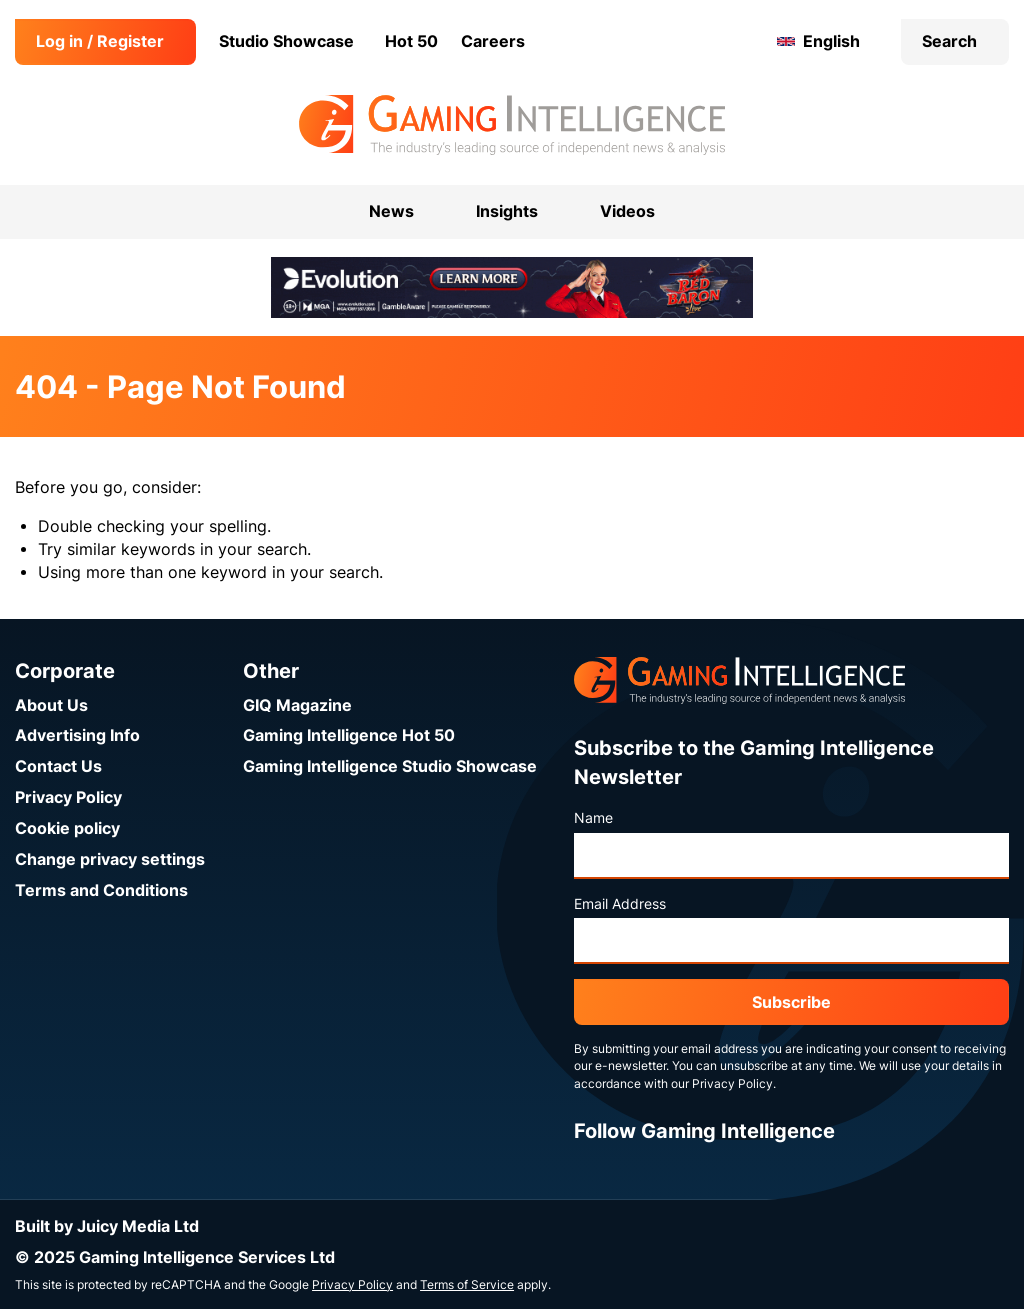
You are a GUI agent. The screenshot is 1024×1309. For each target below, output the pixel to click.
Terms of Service (467, 1285)
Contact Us (58, 766)
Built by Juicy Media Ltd (107, 1226)
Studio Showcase (286, 41)
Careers (493, 41)
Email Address (620, 904)
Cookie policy (67, 828)
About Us (51, 705)
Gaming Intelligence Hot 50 (349, 735)
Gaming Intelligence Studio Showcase (390, 766)
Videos (627, 211)
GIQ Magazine (297, 705)
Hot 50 (411, 41)
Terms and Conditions (101, 890)
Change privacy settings (110, 859)
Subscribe (791, 1002)
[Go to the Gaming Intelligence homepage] (511, 125)
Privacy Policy (68, 797)
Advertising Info (77, 735)
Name (593, 818)
